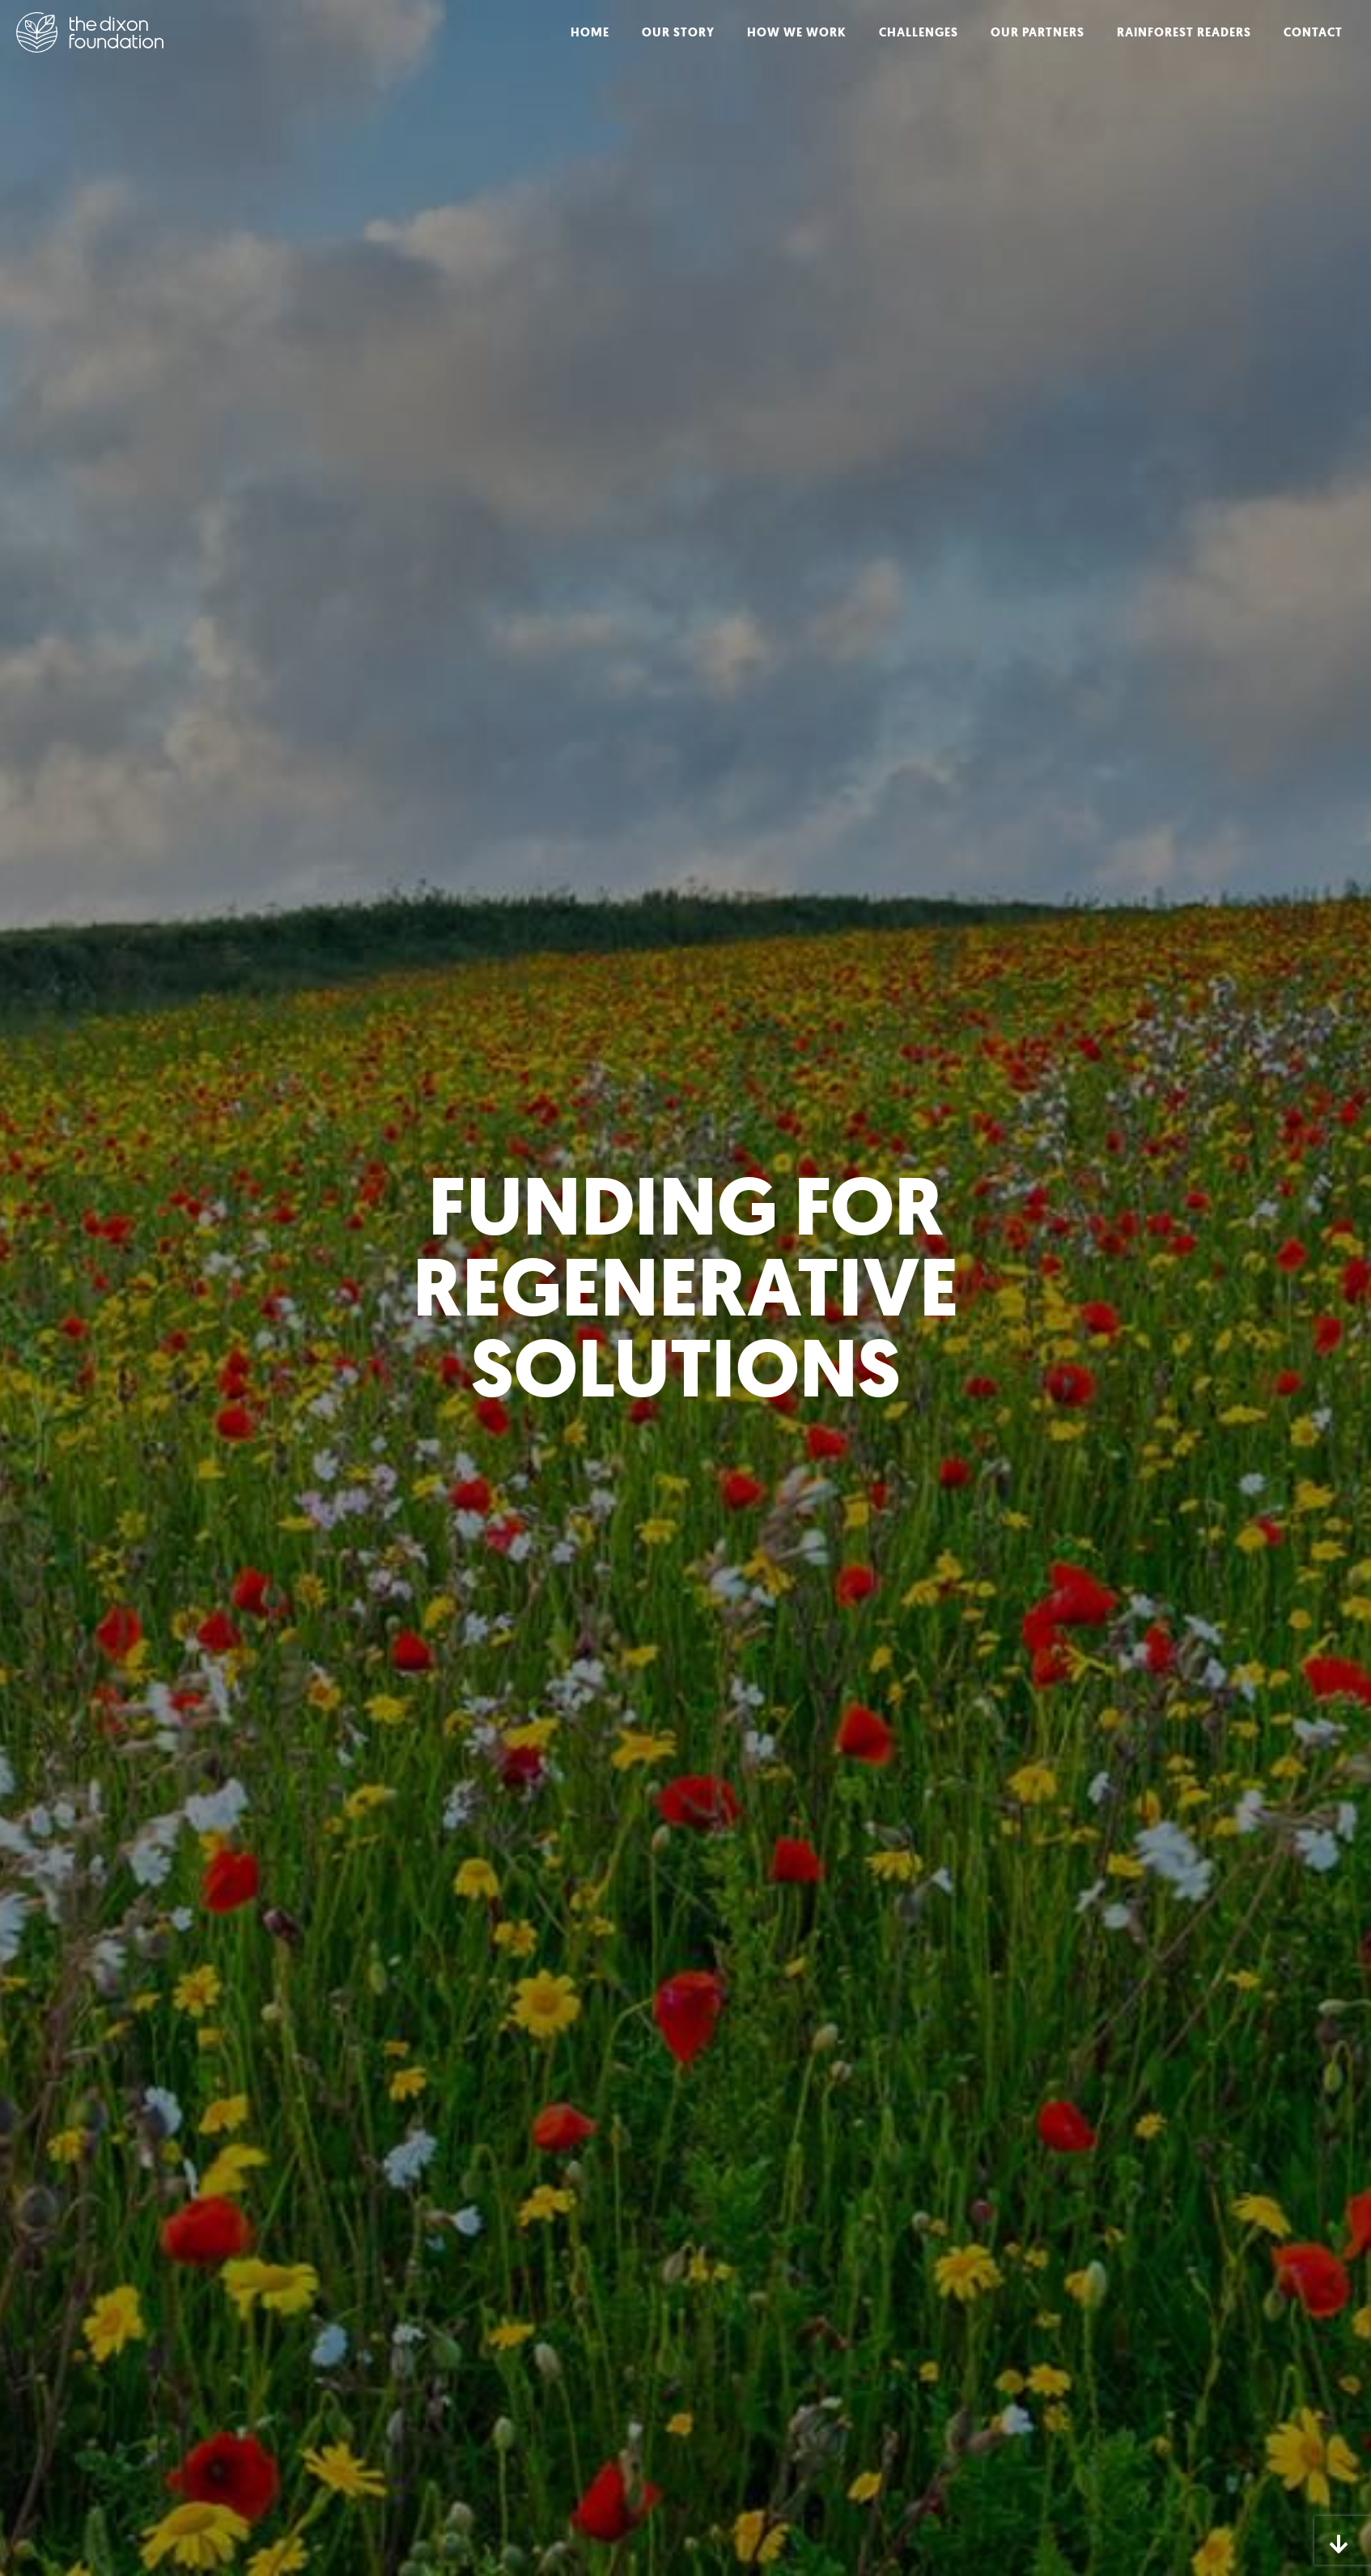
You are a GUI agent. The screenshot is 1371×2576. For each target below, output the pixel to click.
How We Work (797, 32)
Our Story (678, 32)
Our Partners (1037, 32)
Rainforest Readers (1184, 32)
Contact (1313, 32)
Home (590, 32)
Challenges (918, 32)
